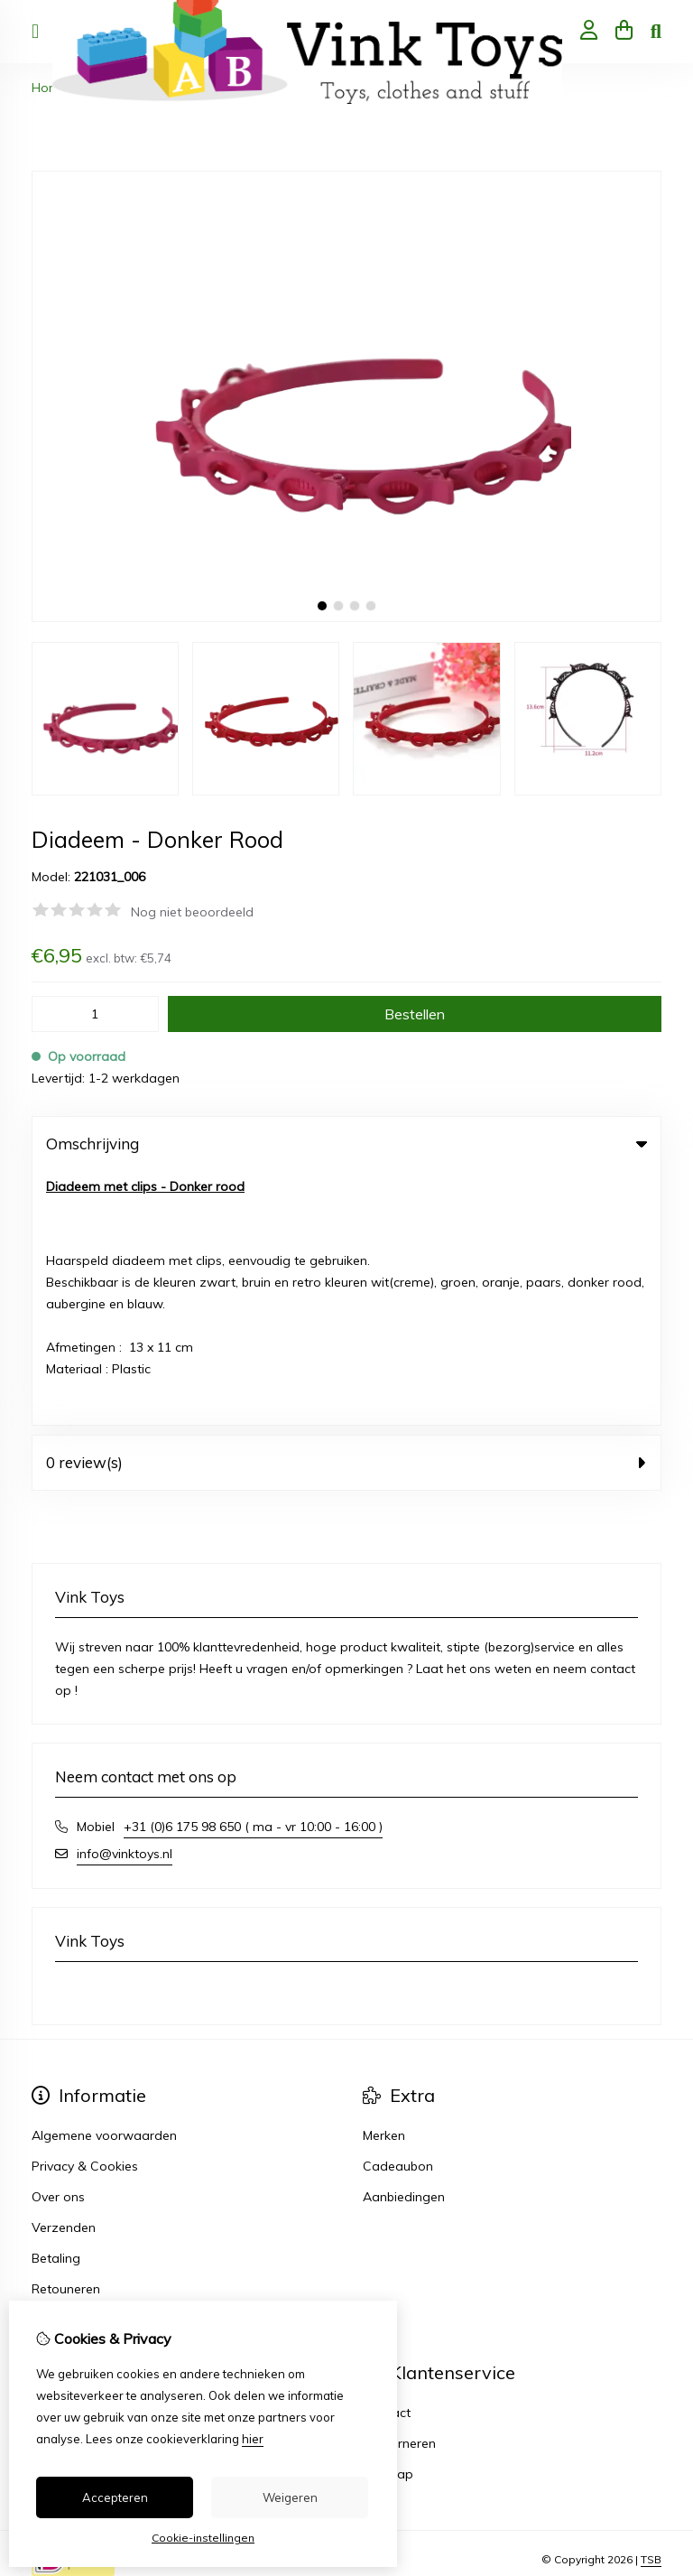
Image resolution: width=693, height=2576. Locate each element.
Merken (384, 1882)
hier (252, 2439)
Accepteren (115, 2497)
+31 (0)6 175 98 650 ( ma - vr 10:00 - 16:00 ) (253, 1573)
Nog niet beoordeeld (192, 912)
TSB (651, 2306)
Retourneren (399, 2189)
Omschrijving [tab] (346, 1143)
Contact (387, 2159)
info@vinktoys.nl (124, 1600)
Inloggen (57, 2159)
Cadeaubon (398, 1912)
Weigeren (290, 2497)
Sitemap (388, 2220)
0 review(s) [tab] (346, 1208)
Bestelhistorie (71, 2189)
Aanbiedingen (404, 1943)
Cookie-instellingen (203, 2537)
